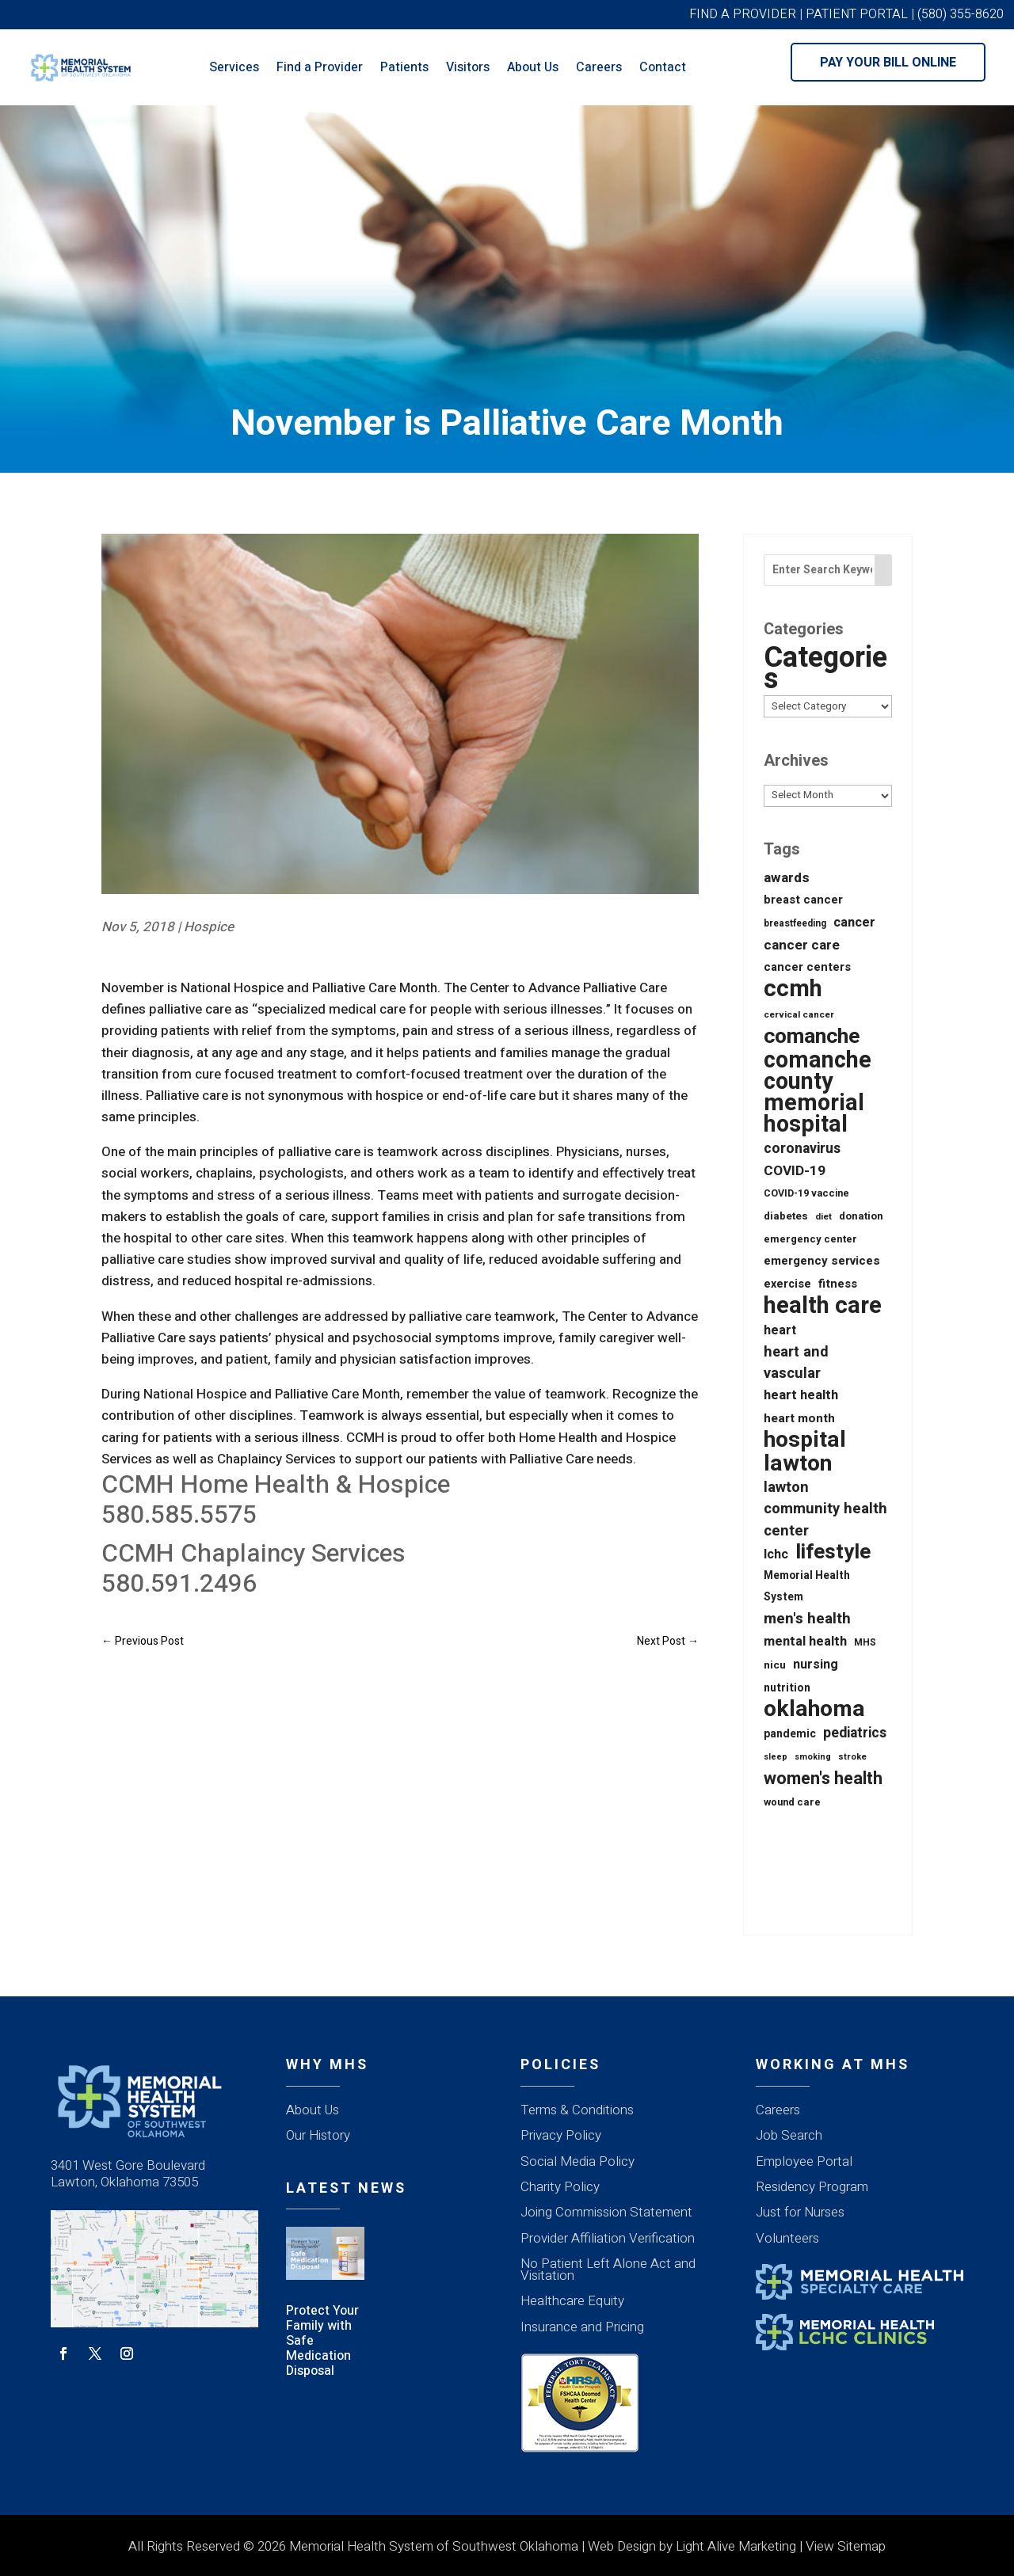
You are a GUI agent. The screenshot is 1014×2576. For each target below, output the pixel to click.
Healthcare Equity (572, 2301)
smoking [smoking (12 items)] (813, 1757)
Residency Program (812, 2187)
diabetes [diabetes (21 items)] (786, 1216)
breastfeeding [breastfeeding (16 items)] (795, 923)
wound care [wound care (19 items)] (792, 1802)
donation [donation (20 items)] (861, 1215)
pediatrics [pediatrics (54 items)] (854, 1733)
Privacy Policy (560, 2135)
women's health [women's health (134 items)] (823, 1779)
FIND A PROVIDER (742, 14)
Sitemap (861, 2546)
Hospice (209, 927)
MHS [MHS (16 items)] (865, 1642)
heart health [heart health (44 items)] (801, 1395)
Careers (599, 67)
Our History (318, 2135)
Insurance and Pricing (582, 2327)
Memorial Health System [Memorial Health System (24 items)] (807, 1586)
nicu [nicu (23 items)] (775, 1665)
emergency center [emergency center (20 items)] (810, 1238)
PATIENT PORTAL (857, 14)
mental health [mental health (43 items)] (805, 1641)
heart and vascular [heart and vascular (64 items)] (796, 1362)
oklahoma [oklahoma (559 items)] (814, 1709)
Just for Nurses (800, 2212)
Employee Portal (804, 2161)
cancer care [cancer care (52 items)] (802, 945)
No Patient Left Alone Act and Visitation (608, 2269)
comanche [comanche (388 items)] (812, 1036)
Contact (662, 67)
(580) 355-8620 (960, 14)
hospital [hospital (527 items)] (805, 1440)
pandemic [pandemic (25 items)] (790, 1734)
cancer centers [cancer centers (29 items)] (807, 967)
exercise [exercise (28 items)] (787, 1284)
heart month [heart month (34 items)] (799, 1418)
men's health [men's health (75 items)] (807, 1619)
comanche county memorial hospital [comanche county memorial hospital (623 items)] (817, 1093)
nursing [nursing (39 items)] (815, 1664)
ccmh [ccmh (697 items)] (793, 988)
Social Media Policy (577, 2161)
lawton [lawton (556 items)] (798, 1463)
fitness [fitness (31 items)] (837, 1283)
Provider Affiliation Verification (607, 2238)
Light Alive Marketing (736, 2546)
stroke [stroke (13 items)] (852, 1757)
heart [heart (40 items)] (780, 1330)
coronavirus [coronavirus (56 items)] (802, 1148)
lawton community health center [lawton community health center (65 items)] (825, 1509)
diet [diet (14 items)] (823, 1216)
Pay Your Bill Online (888, 62)
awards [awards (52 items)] (787, 878)
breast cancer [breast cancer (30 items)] (803, 900)
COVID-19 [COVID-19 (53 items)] (794, 1171)
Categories (825, 668)
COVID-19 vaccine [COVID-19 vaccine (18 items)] (806, 1193)
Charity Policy (560, 2187)
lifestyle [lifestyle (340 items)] (833, 1552)
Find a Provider (319, 67)
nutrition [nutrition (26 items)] (787, 1688)
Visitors (468, 67)
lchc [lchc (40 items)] (776, 1554)
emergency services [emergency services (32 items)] (822, 1260)
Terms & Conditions (577, 2110)
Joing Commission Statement (606, 2212)
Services (234, 67)
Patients (404, 67)
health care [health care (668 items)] (823, 1305)
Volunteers (787, 2238)
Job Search (789, 2135)
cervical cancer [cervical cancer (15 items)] (799, 1015)
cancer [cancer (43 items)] (854, 922)
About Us (532, 67)
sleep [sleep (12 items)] (775, 1757)
